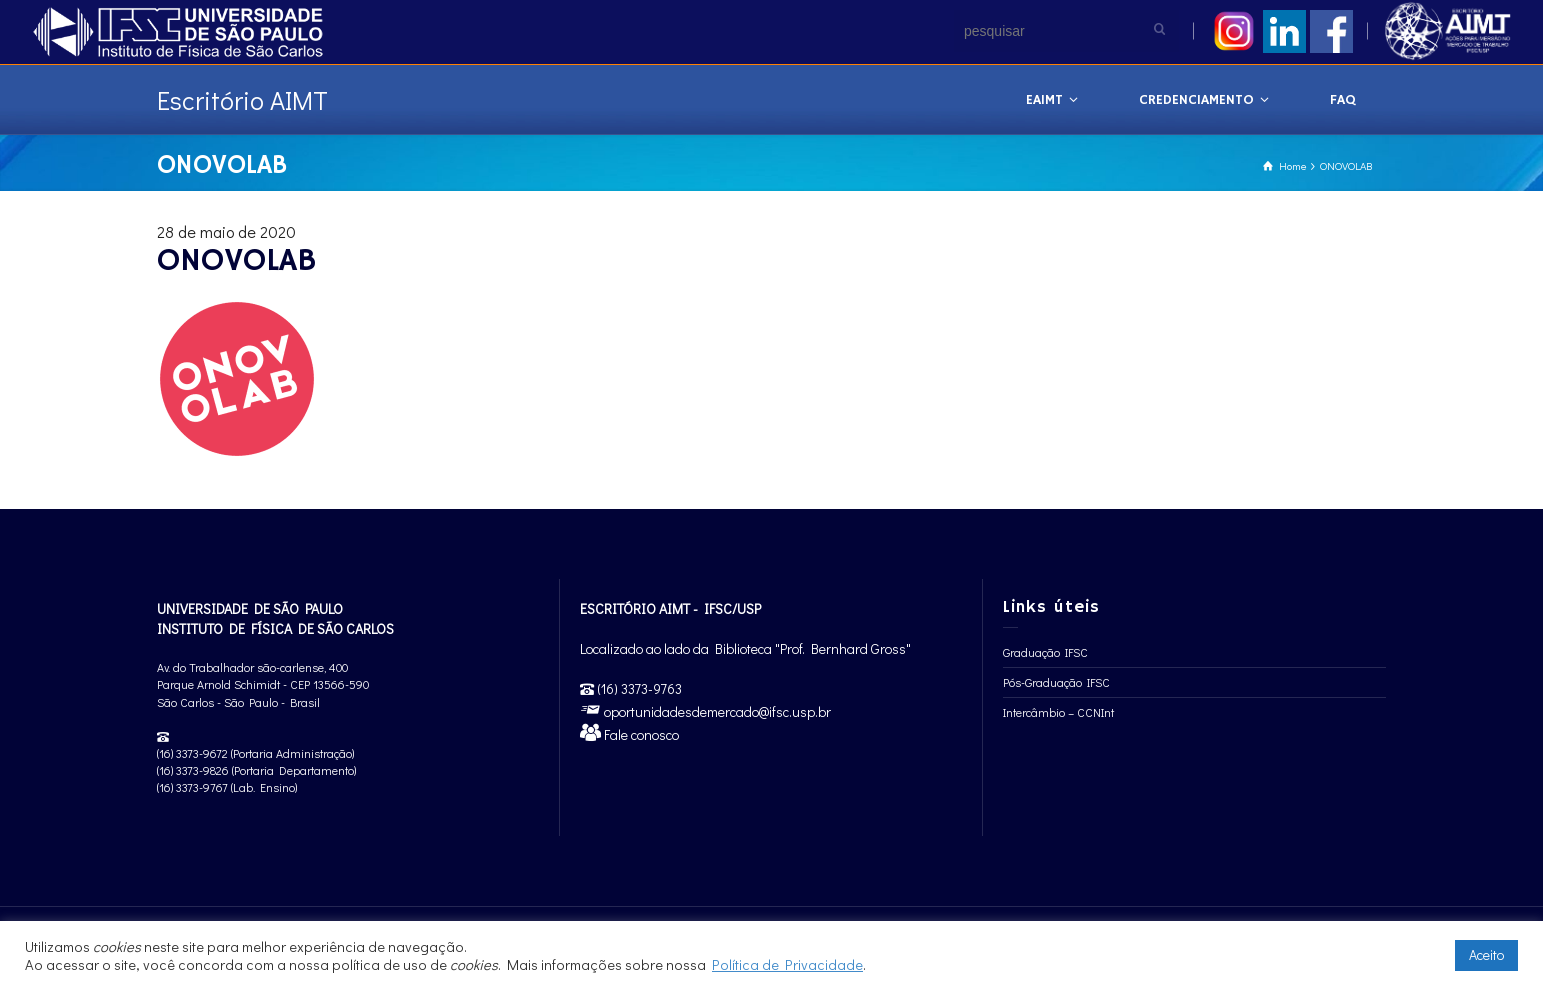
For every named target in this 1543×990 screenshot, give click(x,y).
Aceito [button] (1486, 954)
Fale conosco (640, 734)
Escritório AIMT (242, 100)
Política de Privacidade (787, 964)
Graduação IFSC (1045, 652)
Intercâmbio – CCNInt (1058, 712)
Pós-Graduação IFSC (1056, 682)
